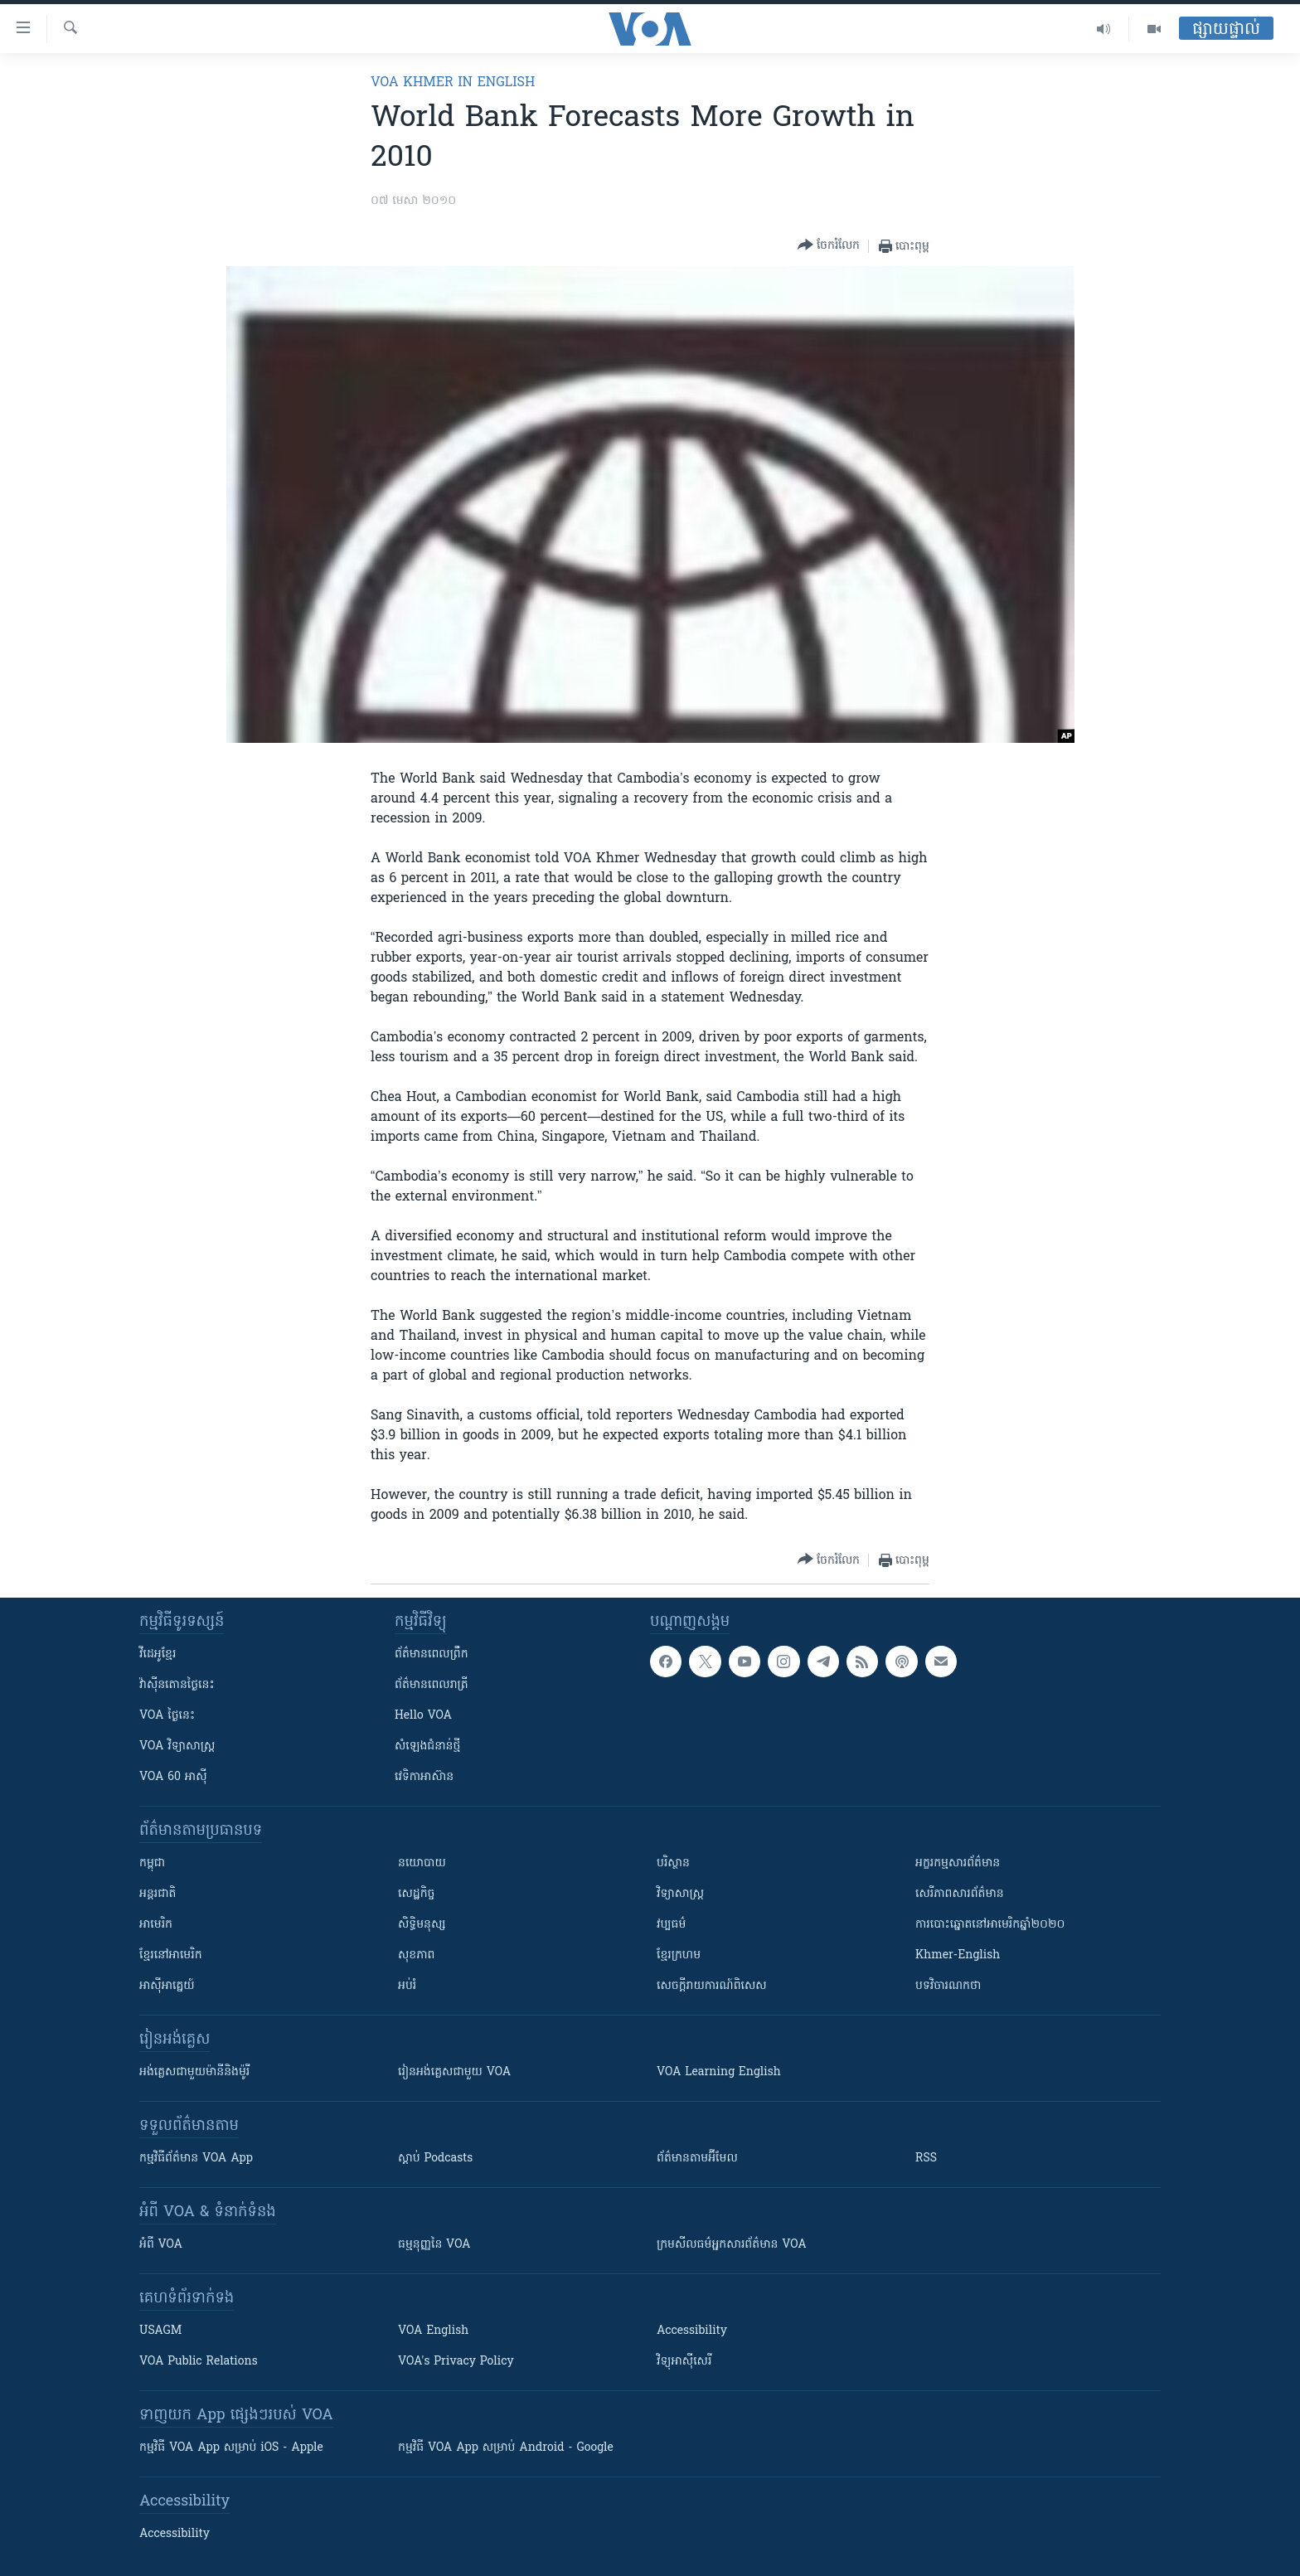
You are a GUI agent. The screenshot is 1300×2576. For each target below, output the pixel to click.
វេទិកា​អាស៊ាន (424, 1777)
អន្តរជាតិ (157, 1894)
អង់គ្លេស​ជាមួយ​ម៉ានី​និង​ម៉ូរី (194, 2072)
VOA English (433, 2331)
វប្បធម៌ (671, 1924)
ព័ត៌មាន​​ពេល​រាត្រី (431, 1685)
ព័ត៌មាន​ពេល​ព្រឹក (431, 1654)
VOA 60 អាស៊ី (173, 1777)
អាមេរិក (155, 1924)
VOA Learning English (719, 2072)
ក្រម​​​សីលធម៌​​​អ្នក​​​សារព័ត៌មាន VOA (732, 2244)
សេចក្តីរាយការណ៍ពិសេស (712, 1986)
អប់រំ (407, 1986)
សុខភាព (416, 1955)
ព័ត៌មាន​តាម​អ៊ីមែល (697, 2158)
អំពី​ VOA (160, 2244)
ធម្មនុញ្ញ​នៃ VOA (434, 2244)
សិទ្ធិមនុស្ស (422, 1924)
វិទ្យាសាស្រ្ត (680, 1894)
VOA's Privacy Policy (456, 2361)
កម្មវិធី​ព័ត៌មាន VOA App (196, 2158)
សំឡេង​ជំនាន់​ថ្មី (427, 1746)
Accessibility (692, 2331)
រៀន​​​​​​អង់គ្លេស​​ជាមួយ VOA (454, 2072)
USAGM (160, 2331)
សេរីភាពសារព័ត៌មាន (959, 1894)
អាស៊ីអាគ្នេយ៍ (167, 1986)
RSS (926, 2158)
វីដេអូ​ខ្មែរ (157, 1654)
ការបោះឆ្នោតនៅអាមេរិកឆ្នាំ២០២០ (990, 1924)
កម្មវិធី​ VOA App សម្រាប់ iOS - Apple (231, 2448)
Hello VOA (423, 1716)
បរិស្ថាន (673, 1863)
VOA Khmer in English (453, 83)
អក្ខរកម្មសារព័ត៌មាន (957, 1863)
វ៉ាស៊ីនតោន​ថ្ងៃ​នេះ (177, 1685)
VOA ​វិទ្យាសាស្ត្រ (177, 1746)
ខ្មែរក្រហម (679, 1955)
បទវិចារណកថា (948, 1986)
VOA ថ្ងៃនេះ (167, 1716)
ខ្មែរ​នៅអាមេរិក (170, 1955)
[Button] (829, 246)
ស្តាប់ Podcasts (435, 2158)
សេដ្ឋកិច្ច (416, 1894)
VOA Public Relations (198, 2361)
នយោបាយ (422, 1863)
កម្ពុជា (152, 1863)
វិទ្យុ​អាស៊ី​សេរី (684, 2361)
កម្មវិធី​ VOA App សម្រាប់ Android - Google (506, 2448)
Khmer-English (957, 1955)
